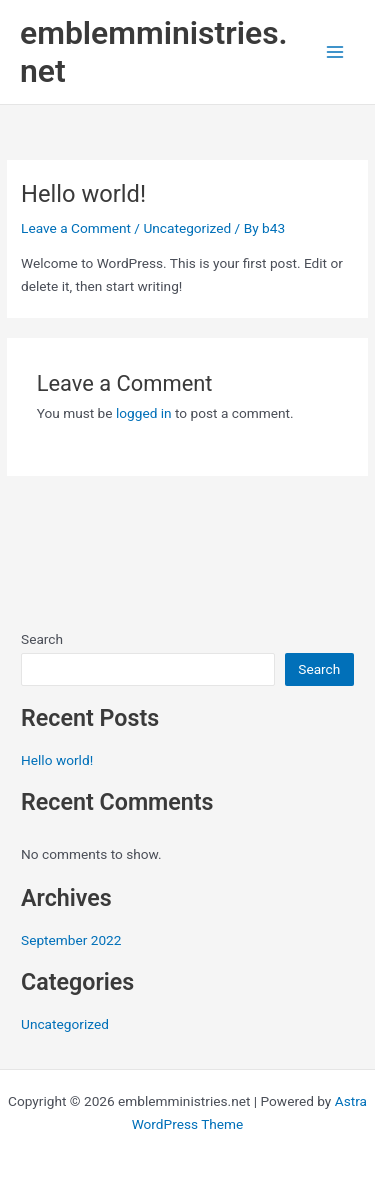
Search (42, 639)
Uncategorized (187, 228)
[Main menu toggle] (335, 52)
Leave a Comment (76, 228)
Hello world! (57, 760)
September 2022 (71, 940)
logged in (144, 413)
